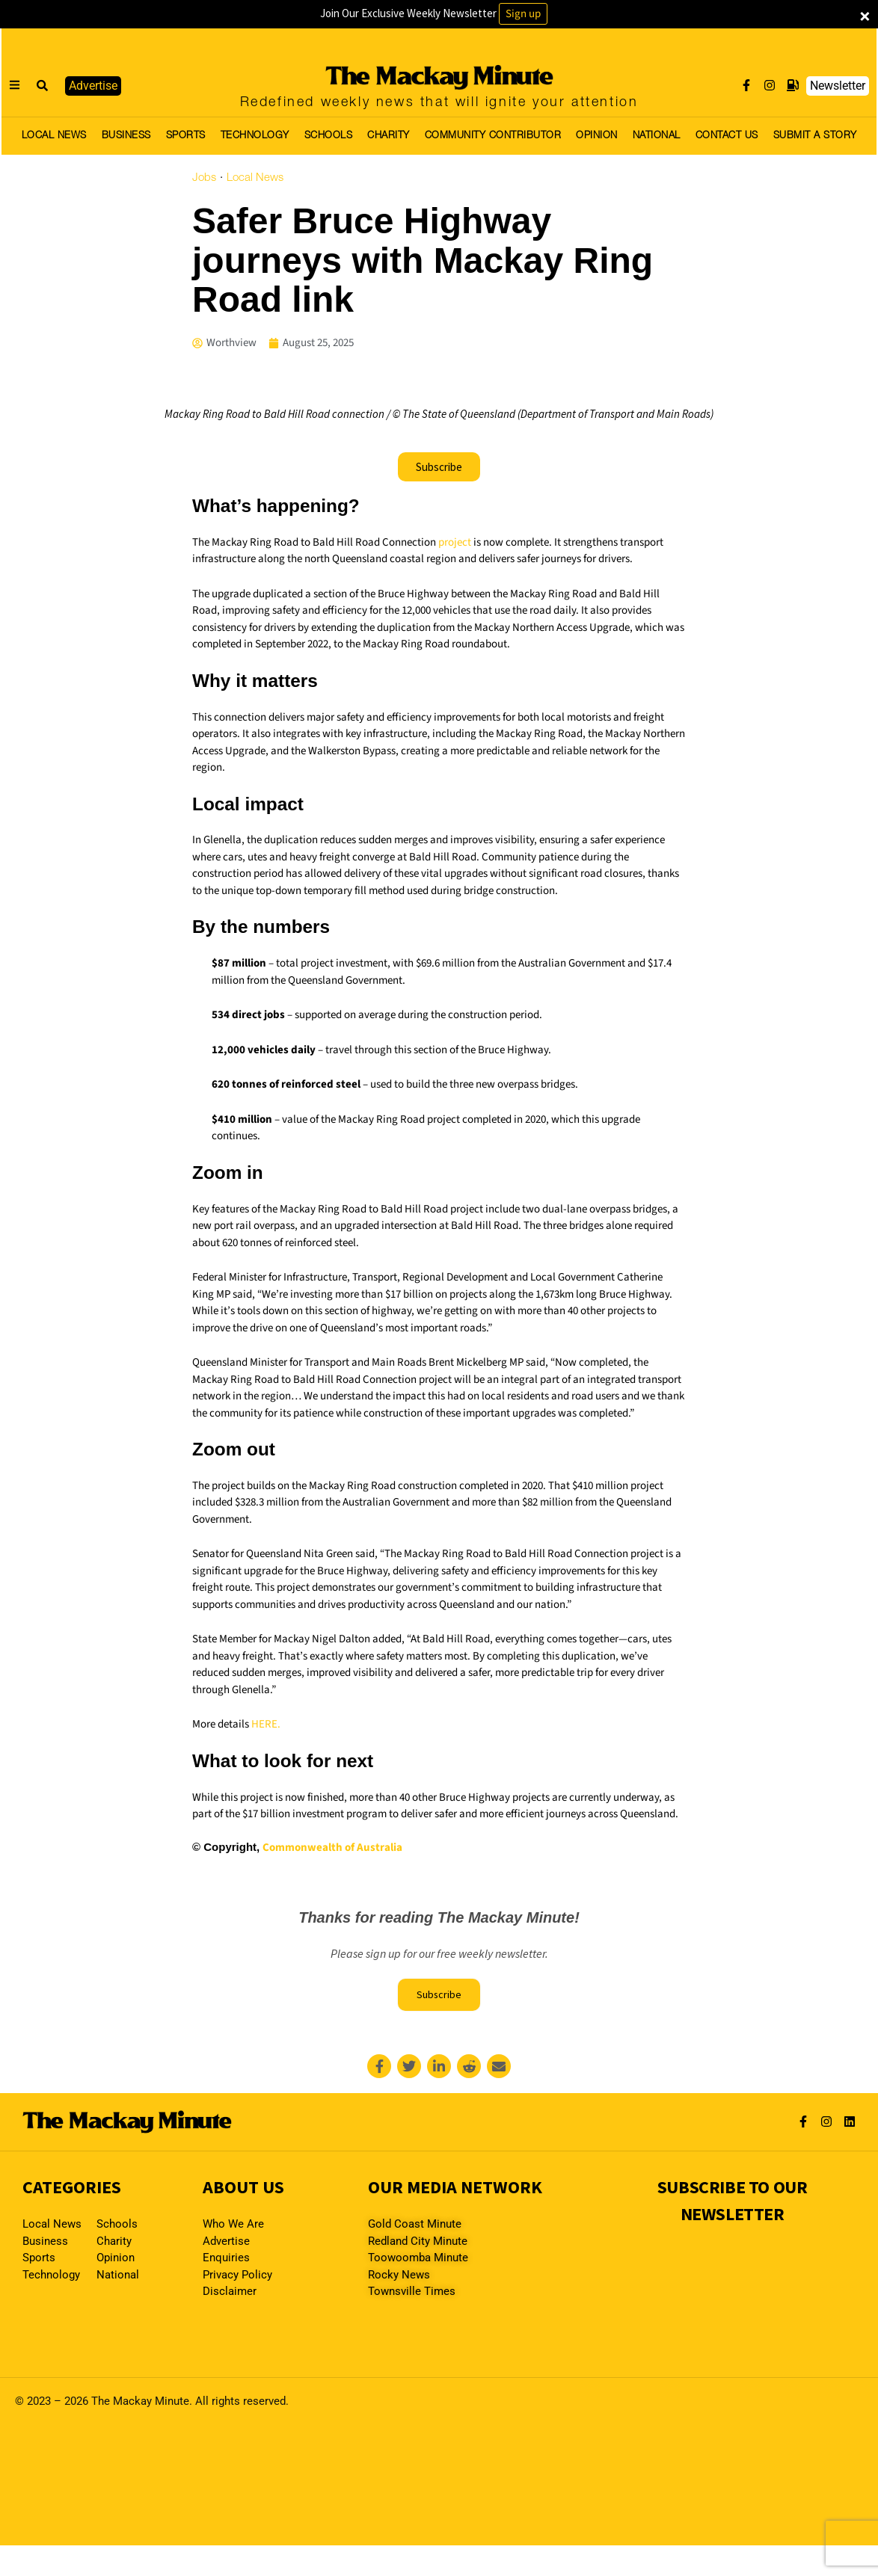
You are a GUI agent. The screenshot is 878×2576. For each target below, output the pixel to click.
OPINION (597, 136)
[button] (42, 86)
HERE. (265, 1724)
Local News (255, 178)
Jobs (204, 178)
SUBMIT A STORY (815, 136)
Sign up (523, 14)
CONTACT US (727, 136)
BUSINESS (126, 136)
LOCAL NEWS (54, 136)
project (454, 542)
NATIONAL (657, 136)
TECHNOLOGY (255, 136)
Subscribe (439, 1997)
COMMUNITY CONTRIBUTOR (493, 136)
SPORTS (186, 136)
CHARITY (388, 136)
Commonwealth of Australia (332, 1847)
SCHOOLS (328, 136)
